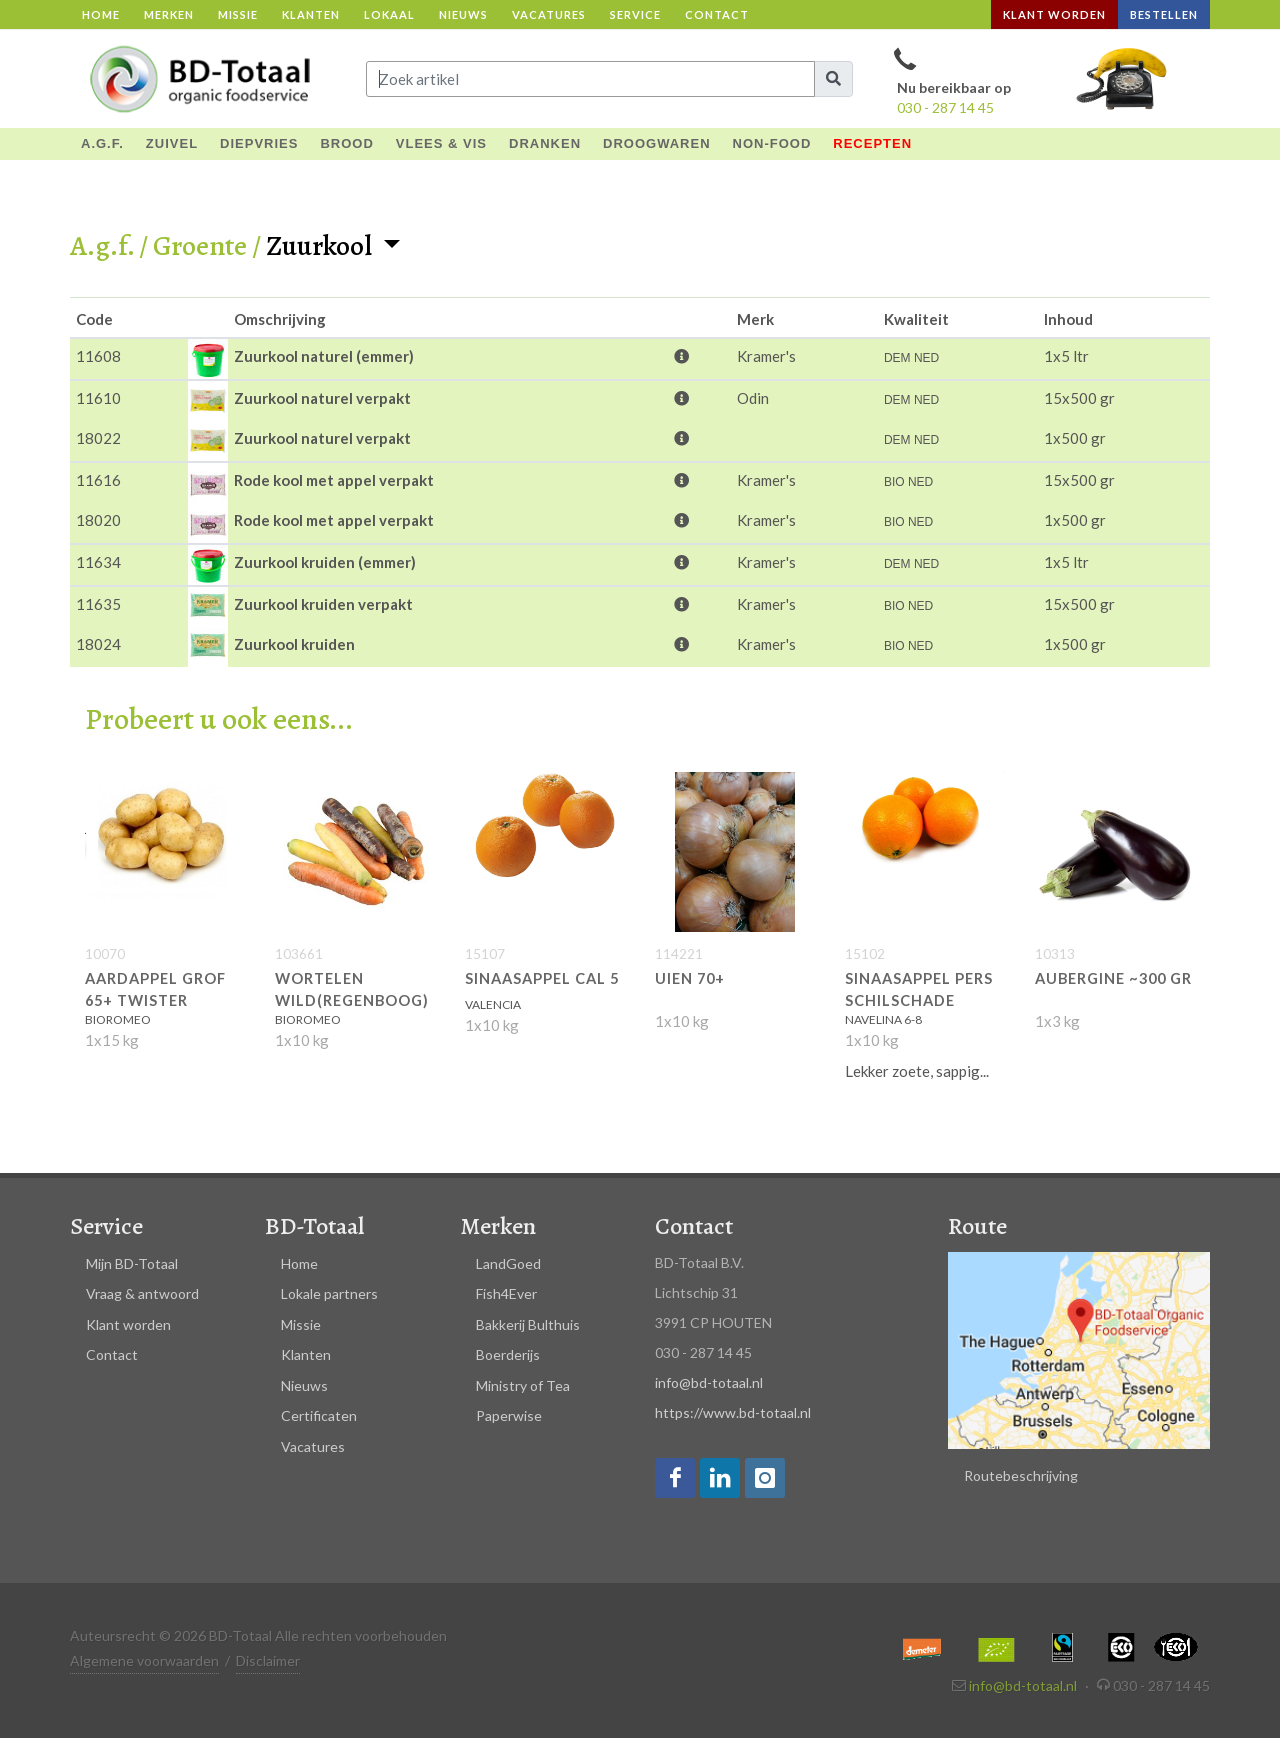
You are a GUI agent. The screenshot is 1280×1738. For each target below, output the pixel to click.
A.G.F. (102, 143)
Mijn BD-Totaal (132, 1263)
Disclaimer (268, 1660)
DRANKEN (545, 143)
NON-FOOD (772, 143)
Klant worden (1054, 14)
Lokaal (389, 14)
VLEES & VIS (441, 143)
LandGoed (508, 1263)
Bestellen (1164, 14)
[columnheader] (129, 318)
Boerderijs (508, 1354)
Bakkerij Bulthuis (528, 1324)
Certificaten (319, 1415)
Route (977, 1226)
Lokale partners (329, 1293)
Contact (717, 14)
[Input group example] (590, 79)
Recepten (872, 143)
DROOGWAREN (657, 143)
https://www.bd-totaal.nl (733, 1412)
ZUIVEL (172, 143)
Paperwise (509, 1415)
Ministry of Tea (523, 1385)
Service (635, 14)
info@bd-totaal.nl (709, 1382)
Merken (169, 14)
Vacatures (549, 14)
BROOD (346, 143)
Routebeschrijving (1021, 1475)
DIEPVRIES (259, 143)
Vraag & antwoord (142, 1293)
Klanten (311, 14)
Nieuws (463, 14)
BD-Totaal (314, 1226)
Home (101, 14)
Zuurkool (321, 246)
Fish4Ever (506, 1293)
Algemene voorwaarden (144, 1660)
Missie (238, 14)
